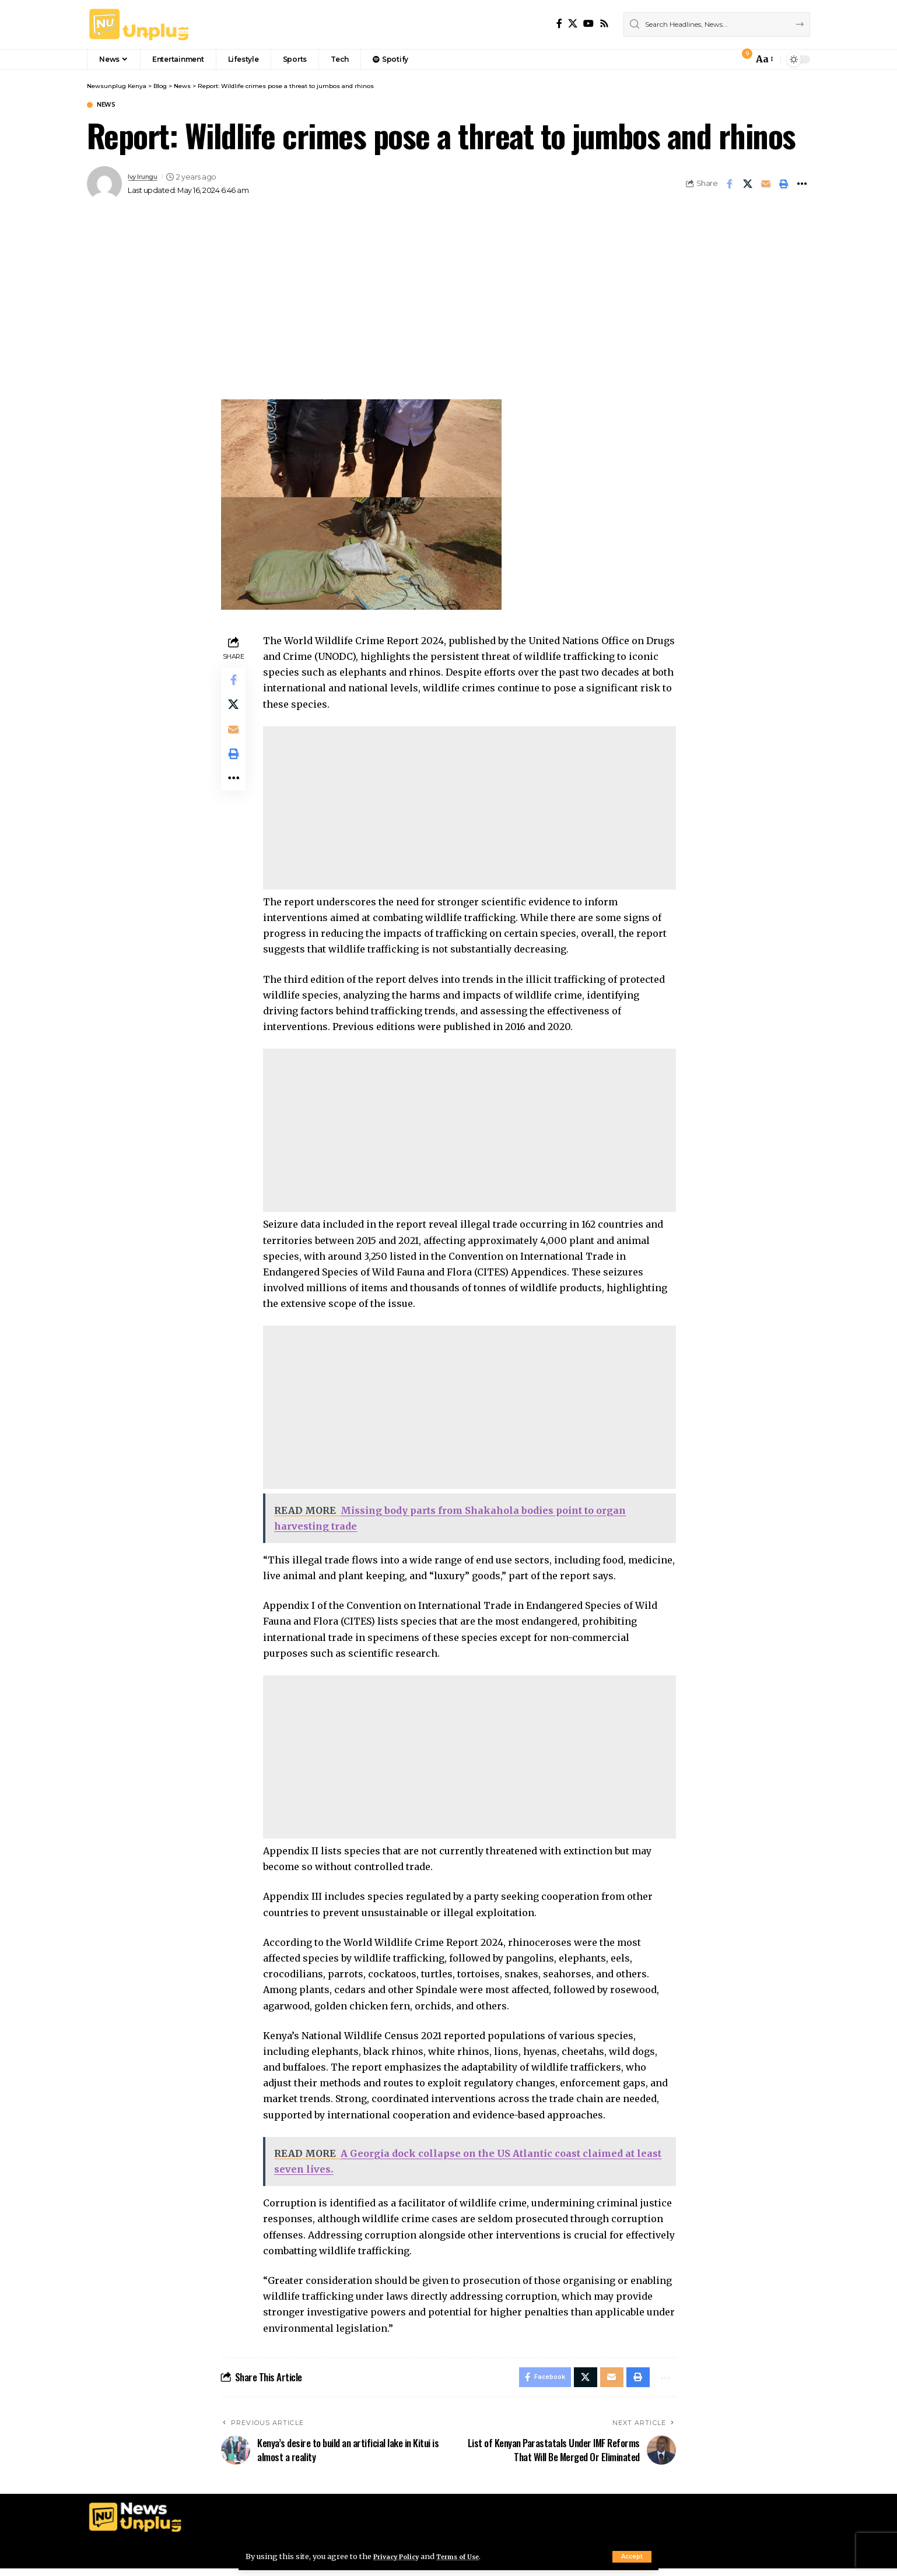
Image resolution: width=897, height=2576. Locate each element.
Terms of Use (471, 2556)
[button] (631, 2557)
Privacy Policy (400, 2556)
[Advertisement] (448, 313)
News (110, 106)
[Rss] (604, 23)
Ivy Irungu (146, 178)
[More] (802, 185)
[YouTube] (588, 23)
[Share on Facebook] (729, 185)
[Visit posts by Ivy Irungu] (104, 185)
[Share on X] (748, 185)
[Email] (766, 185)
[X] (572, 23)
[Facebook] (559, 23)
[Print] (784, 185)
